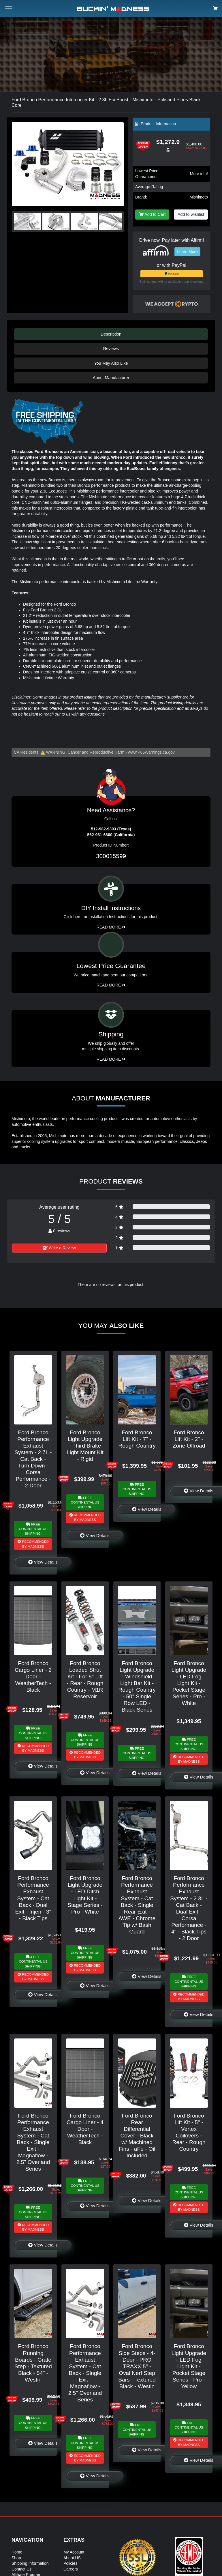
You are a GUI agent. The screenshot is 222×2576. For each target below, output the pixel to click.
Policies (70, 2563)
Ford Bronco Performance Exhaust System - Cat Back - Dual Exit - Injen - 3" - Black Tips (33, 1898)
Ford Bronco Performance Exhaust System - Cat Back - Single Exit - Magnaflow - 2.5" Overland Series (33, 2142)
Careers (70, 2569)
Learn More (187, 251)
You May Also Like (111, 363)
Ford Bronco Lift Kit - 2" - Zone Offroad (189, 1439)
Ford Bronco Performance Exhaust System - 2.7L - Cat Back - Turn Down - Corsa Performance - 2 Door (33, 1459)
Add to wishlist (191, 214)
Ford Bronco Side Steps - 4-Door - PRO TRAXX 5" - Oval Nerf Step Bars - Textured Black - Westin (137, 2366)
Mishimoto (198, 197)
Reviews (111, 348)
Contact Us (21, 2569)
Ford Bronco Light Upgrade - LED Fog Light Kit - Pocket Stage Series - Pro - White (189, 1683)
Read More (111, 985)
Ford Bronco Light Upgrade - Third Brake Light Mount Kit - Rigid (85, 1445)
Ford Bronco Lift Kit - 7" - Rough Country (136, 1439)
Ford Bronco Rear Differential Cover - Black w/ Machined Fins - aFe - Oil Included (137, 2135)
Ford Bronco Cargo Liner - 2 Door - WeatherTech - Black (33, 1676)
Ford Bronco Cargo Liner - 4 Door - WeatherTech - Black (85, 2129)
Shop (16, 2558)
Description (111, 334)
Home (17, 2552)
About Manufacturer (111, 377)
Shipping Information (30, 2563)
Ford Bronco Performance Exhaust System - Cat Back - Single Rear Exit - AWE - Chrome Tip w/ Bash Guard (136, 1904)
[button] (117, 164)
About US (72, 2558)
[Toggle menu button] (8, 8)
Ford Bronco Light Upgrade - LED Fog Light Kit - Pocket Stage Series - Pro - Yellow (189, 2366)
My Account (73, 2552)
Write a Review (59, 1248)
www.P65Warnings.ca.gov (151, 752)
